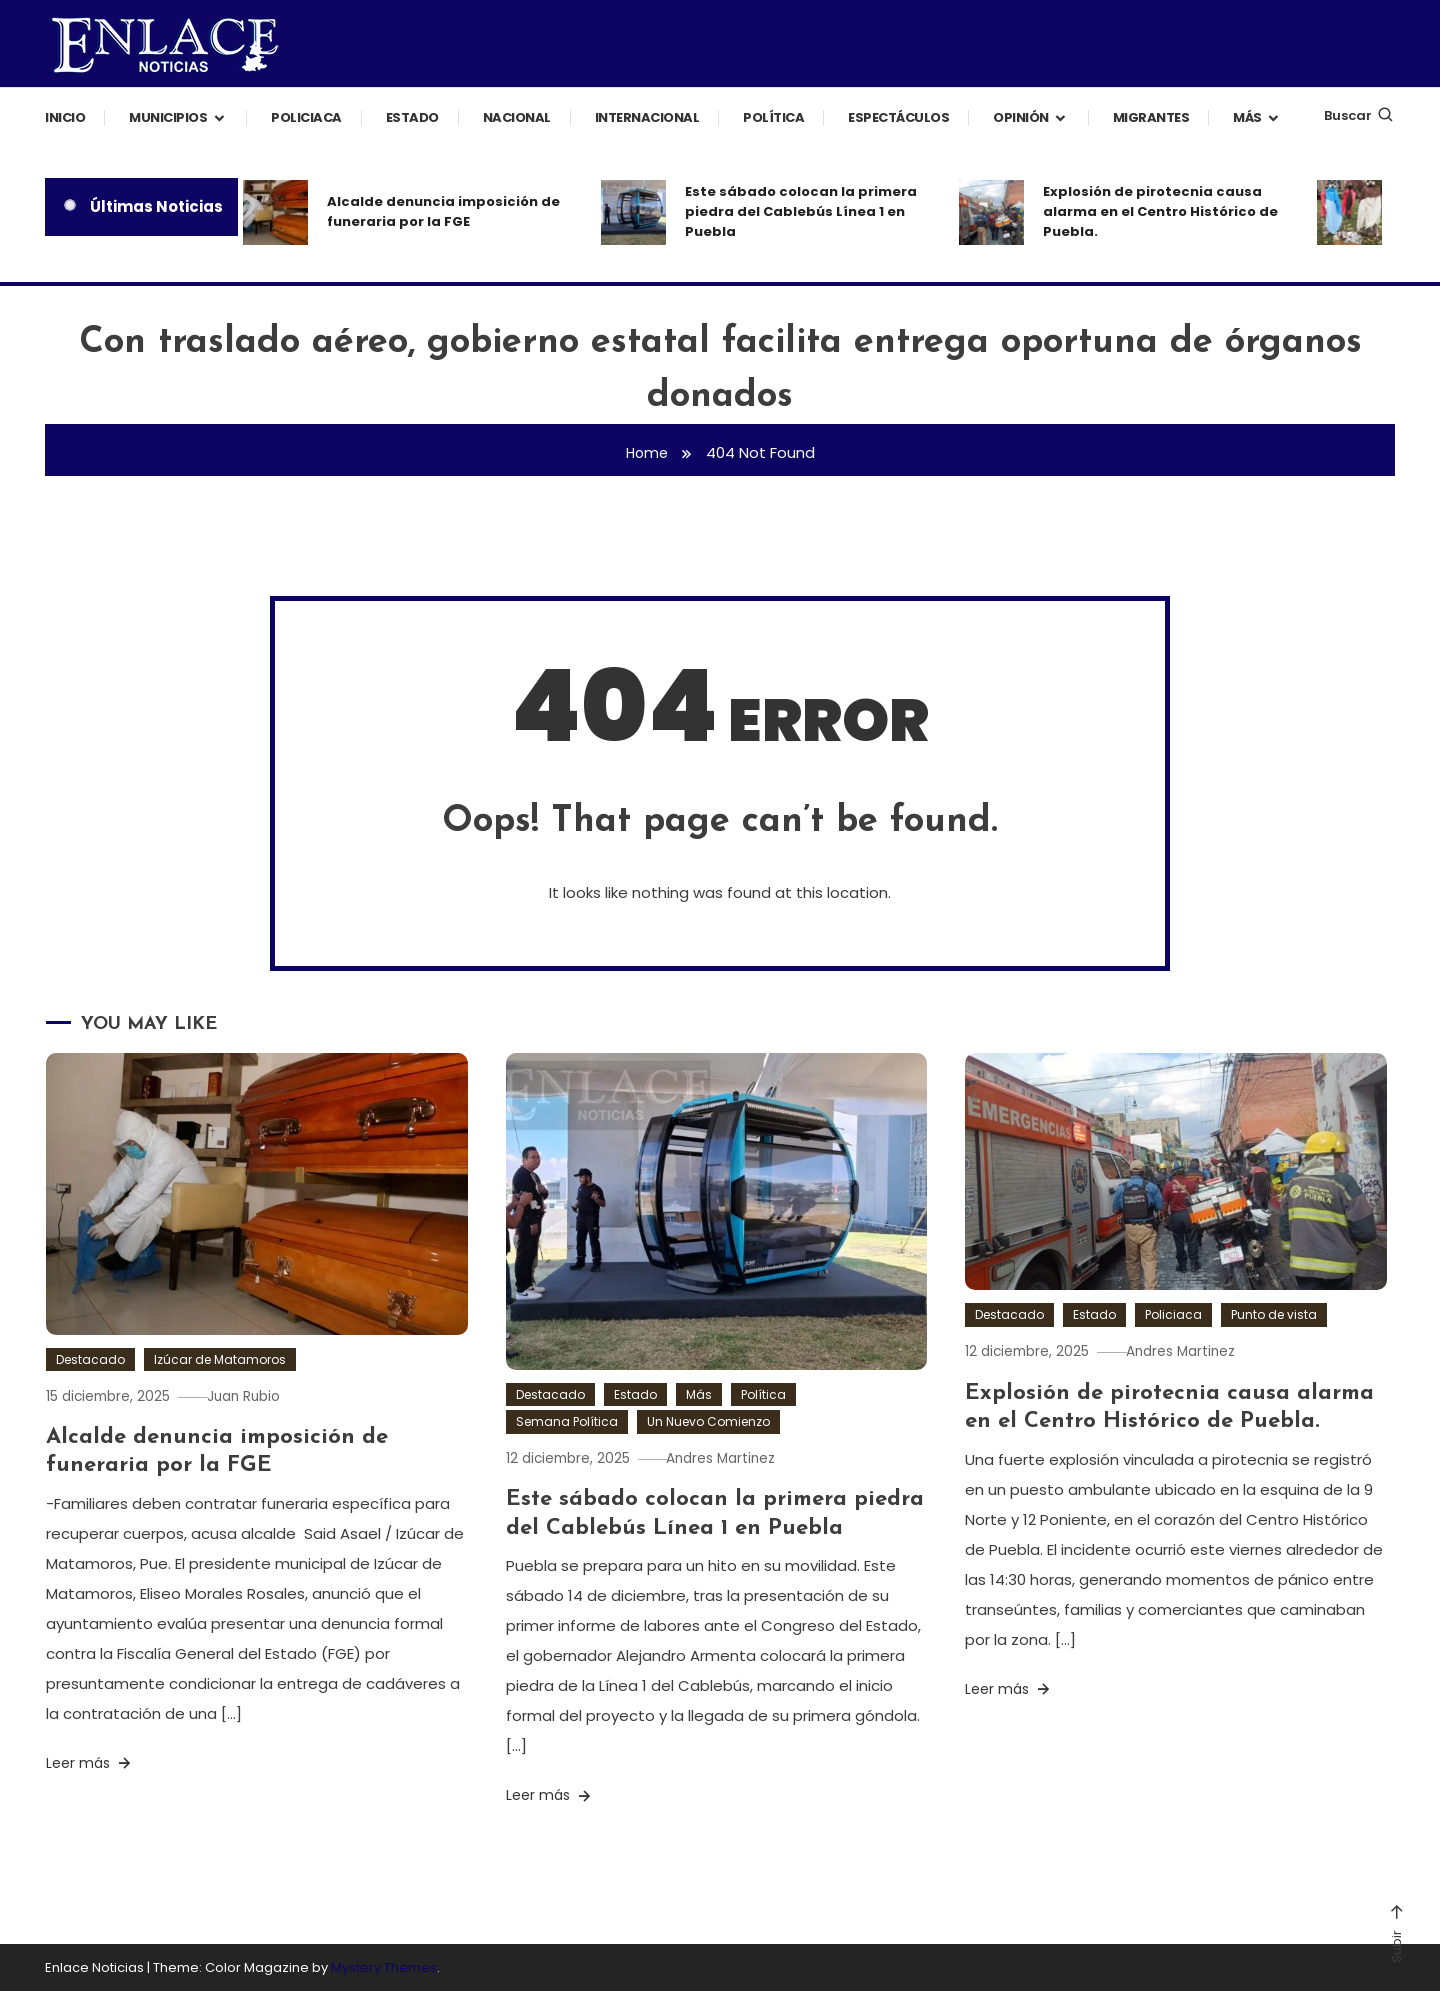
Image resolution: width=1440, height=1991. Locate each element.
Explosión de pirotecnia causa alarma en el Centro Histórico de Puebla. (1160, 211)
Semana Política (567, 1421)
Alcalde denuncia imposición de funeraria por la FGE (443, 211)
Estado (412, 117)
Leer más (90, 1763)
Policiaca (306, 117)
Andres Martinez (735, 1458)
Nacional (517, 117)
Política (773, 117)
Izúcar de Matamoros (220, 1359)
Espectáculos (898, 117)
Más (1247, 117)
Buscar (1359, 115)
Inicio (65, 117)
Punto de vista (1274, 1314)
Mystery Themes (384, 1966)
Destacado (90, 1359)
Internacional (647, 117)
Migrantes (1151, 117)
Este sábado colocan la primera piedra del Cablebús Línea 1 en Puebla (801, 211)
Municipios (168, 117)
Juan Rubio (257, 1396)
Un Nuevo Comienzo (708, 1421)
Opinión (1021, 117)
